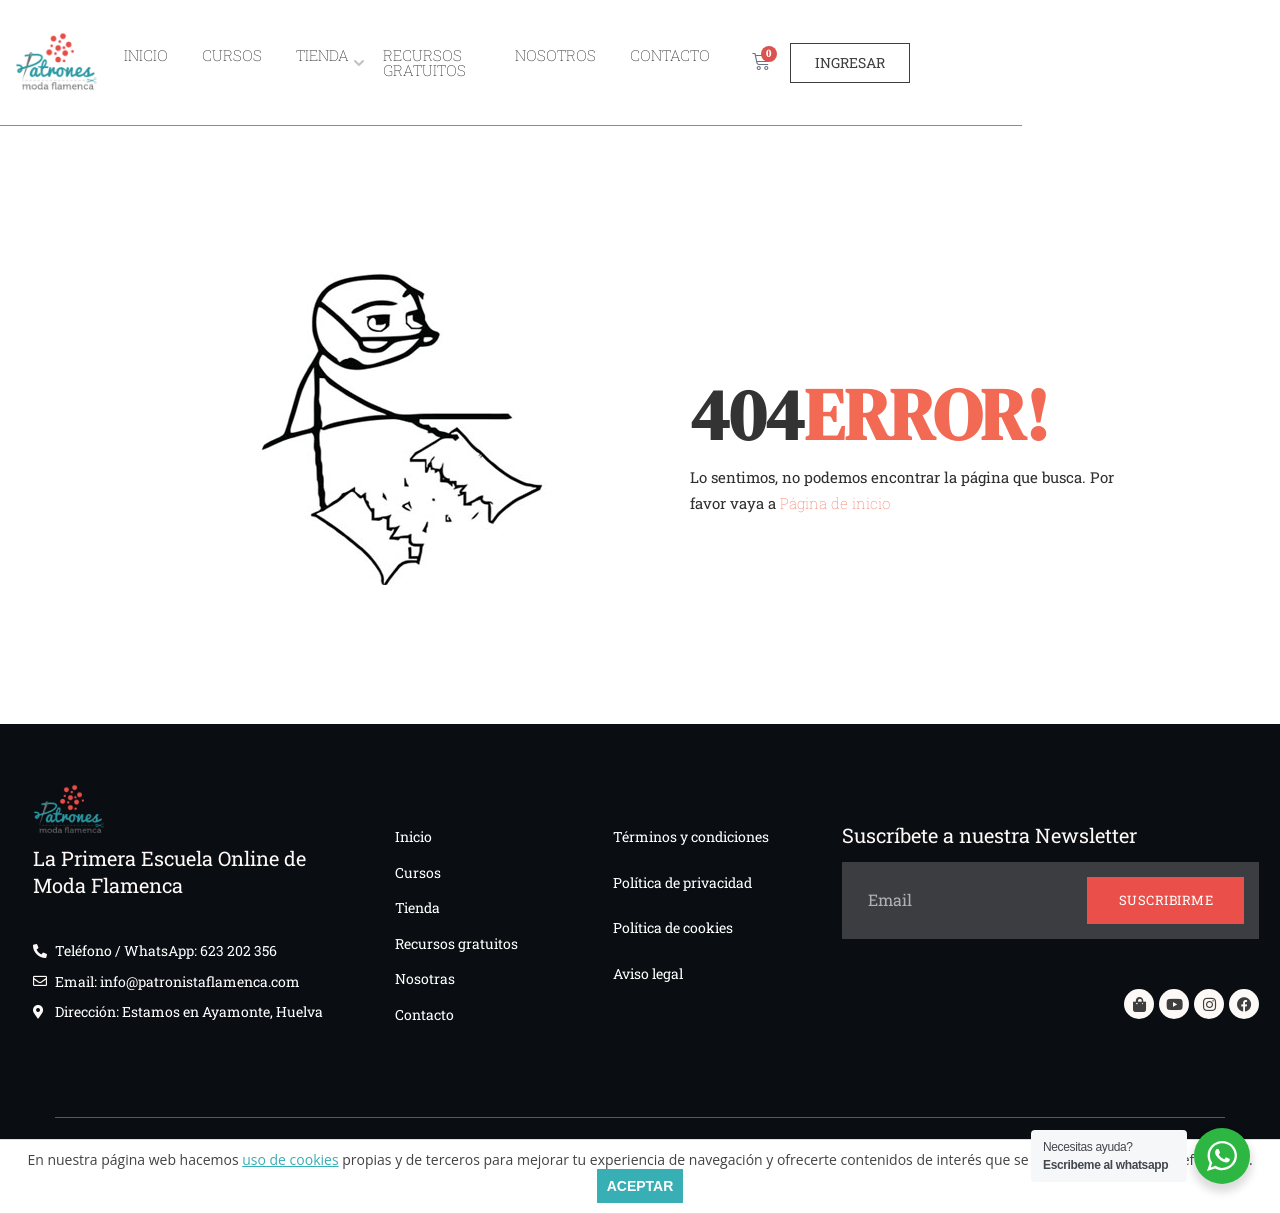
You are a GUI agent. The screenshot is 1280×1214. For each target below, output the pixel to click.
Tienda (401, 62)
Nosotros (702, 62)
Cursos (311, 62)
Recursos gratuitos (545, 62)
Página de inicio (835, 503)
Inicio (225, 62)
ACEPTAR (640, 1186)
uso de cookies (290, 1159)
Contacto (817, 62)
